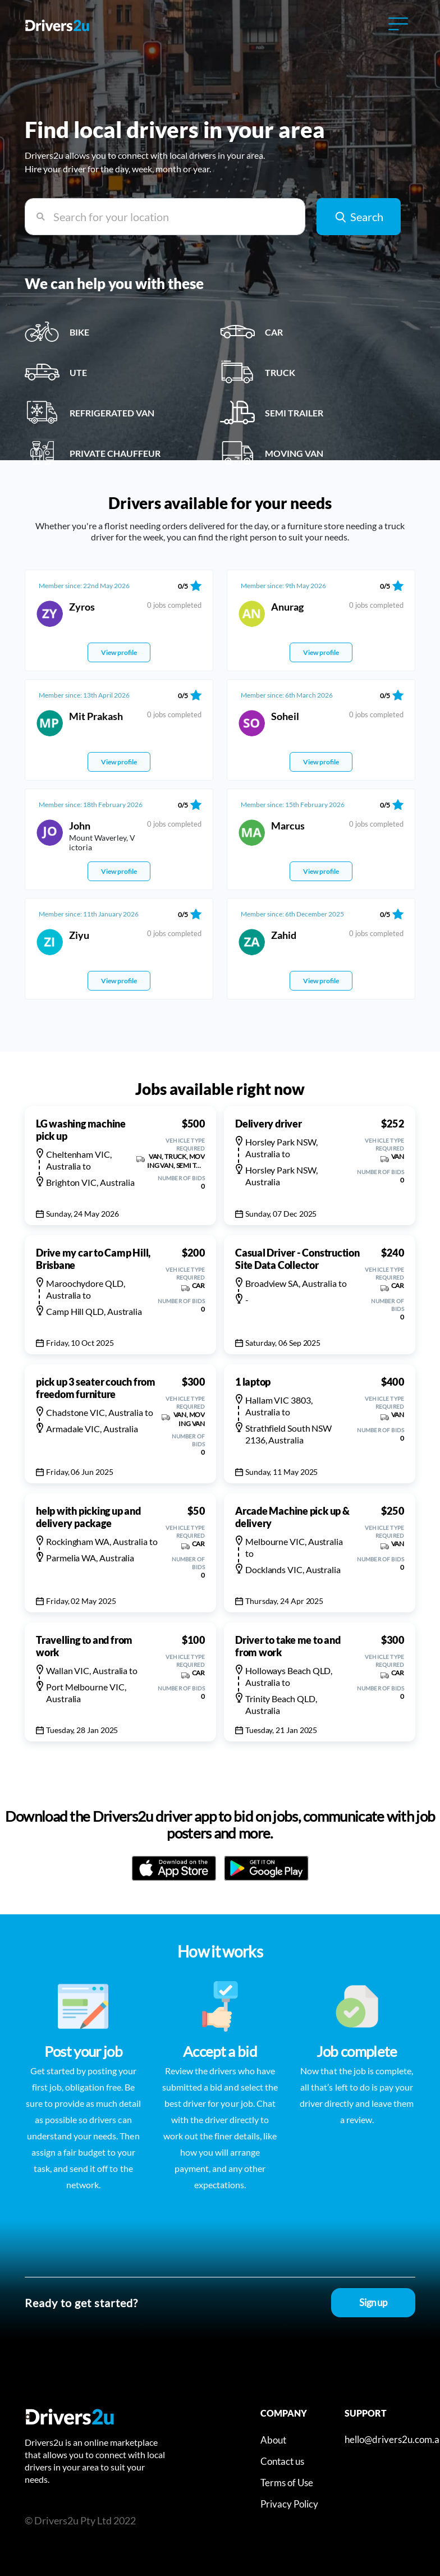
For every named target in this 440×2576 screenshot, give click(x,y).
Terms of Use (286, 2482)
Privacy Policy (289, 2504)
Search (358, 216)
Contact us (282, 2461)
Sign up (373, 2302)
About (273, 2440)
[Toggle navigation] (398, 23)
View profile (119, 652)
